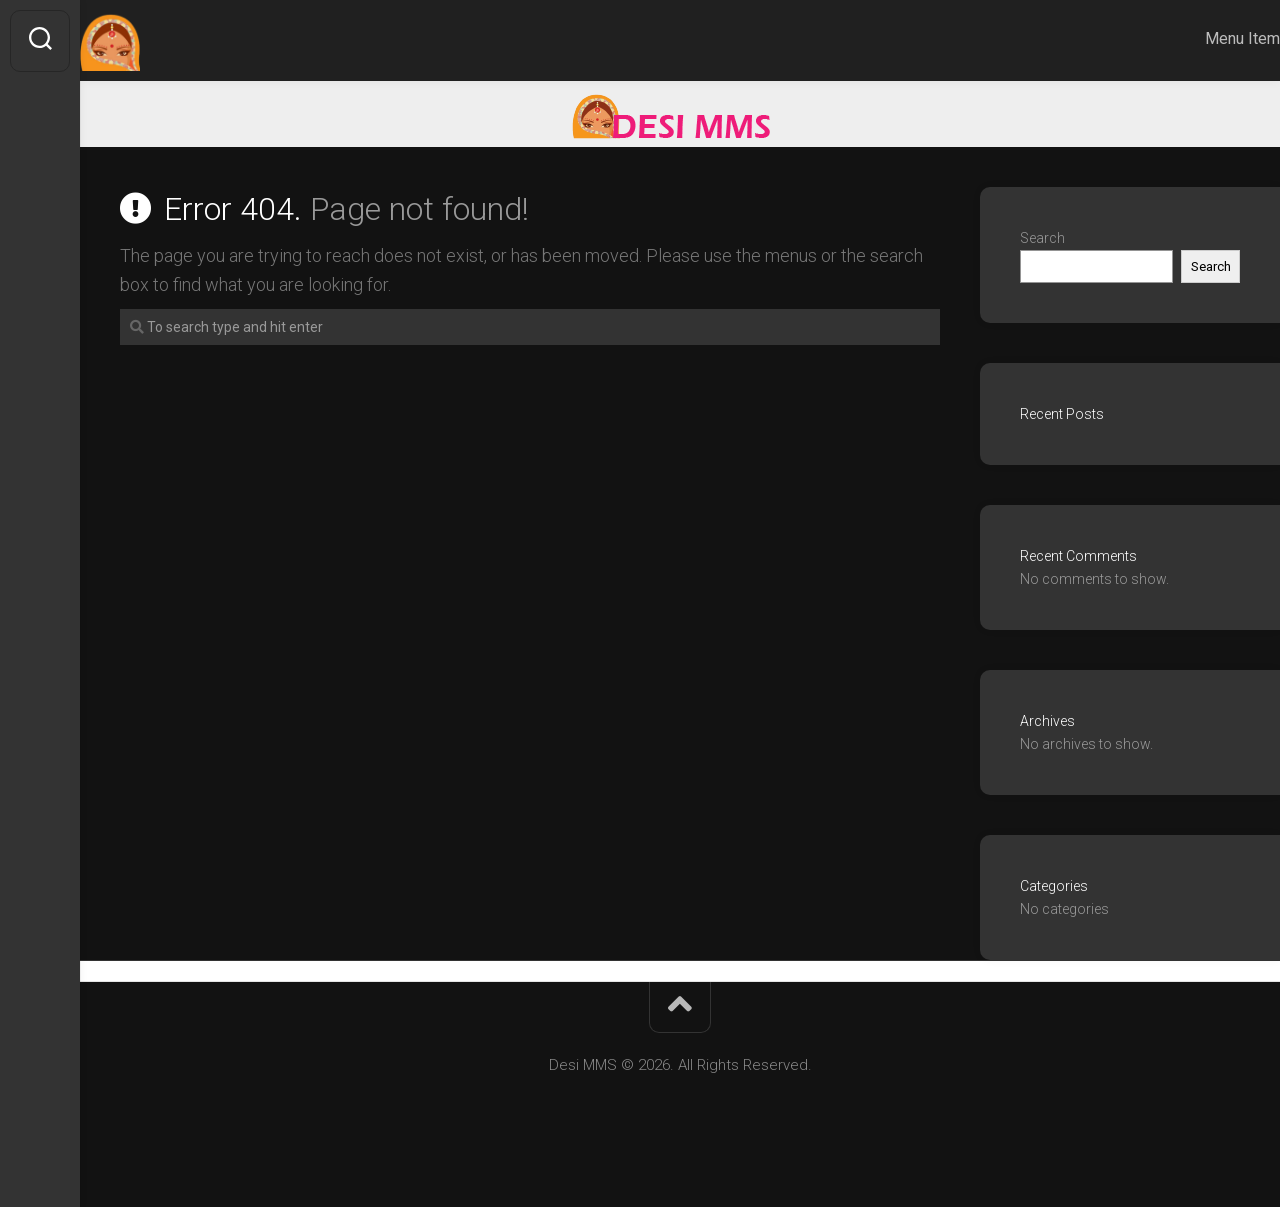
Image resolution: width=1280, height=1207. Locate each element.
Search (1042, 238)
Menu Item (1202, 38)
